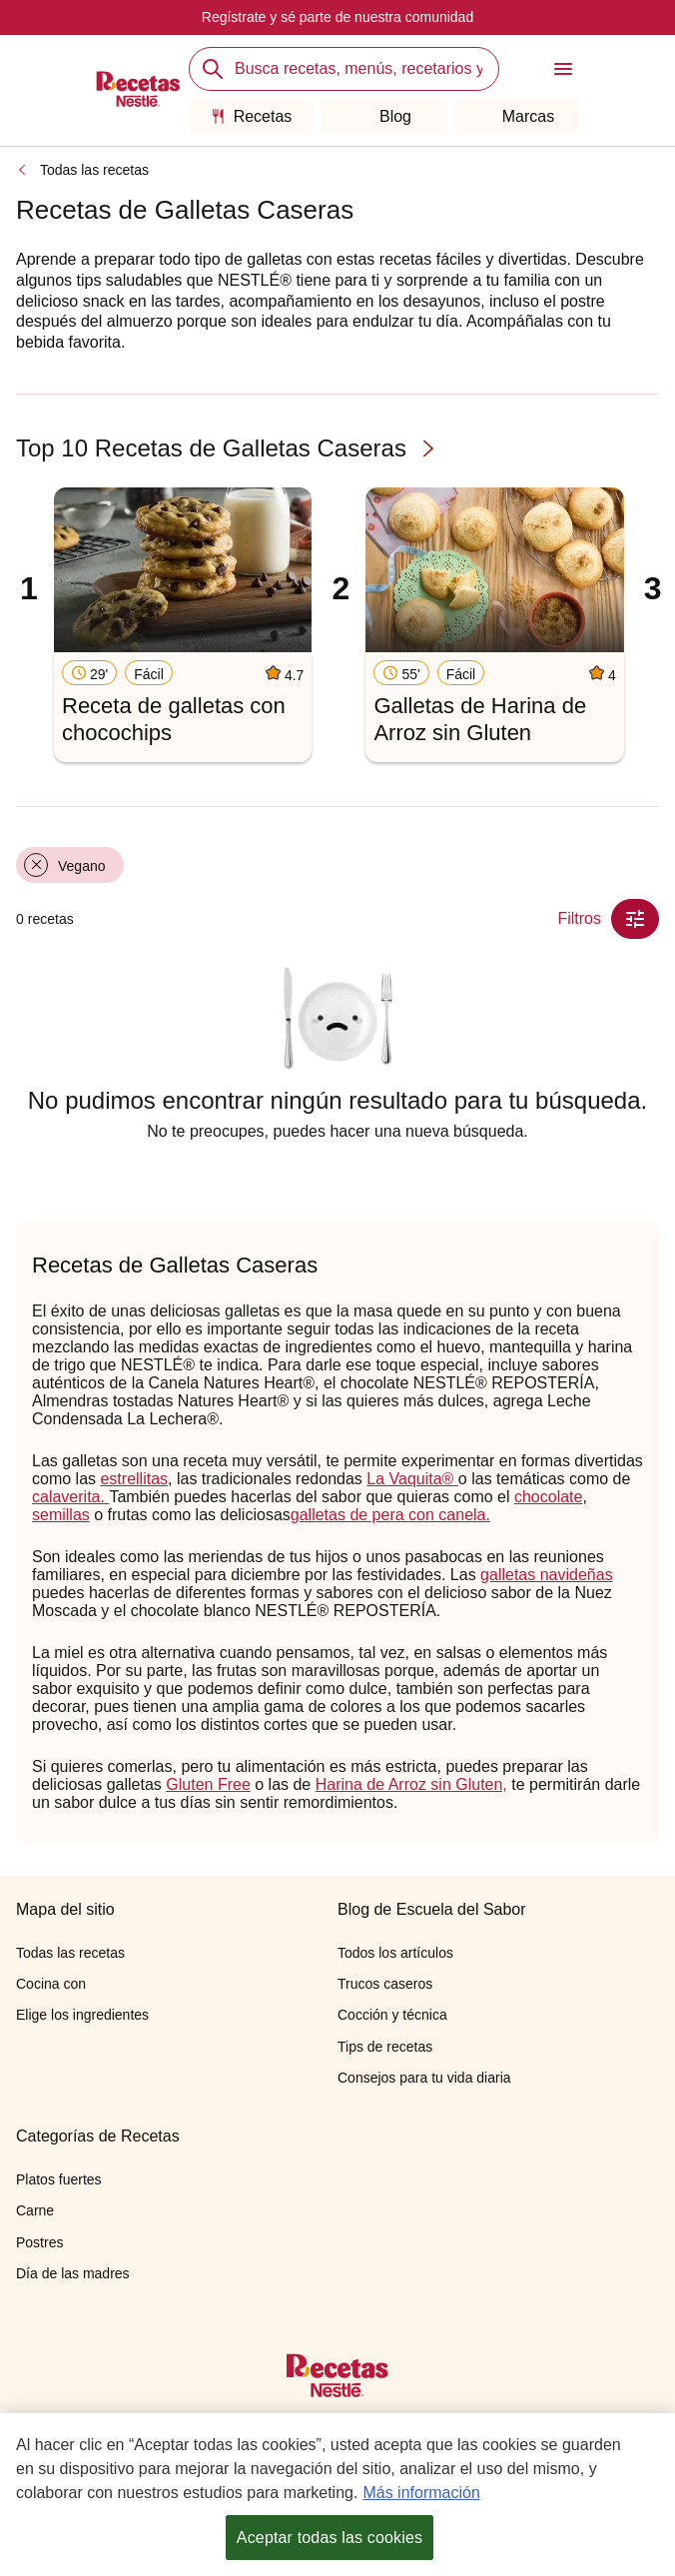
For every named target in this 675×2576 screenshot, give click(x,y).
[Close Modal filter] (635, 919)
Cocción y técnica (392, 2015)
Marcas (516, 116)
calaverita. (70, 1496)
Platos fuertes (59, 2179)
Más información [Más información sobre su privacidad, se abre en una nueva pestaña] (420, 2493)
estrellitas (134, 1478)
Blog (383, 116)
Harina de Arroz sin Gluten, (411, 1784)
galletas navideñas (546, 1574)
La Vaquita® (412, 1478)
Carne (35, 2210)
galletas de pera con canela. (390, 1514)
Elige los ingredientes (82, 2015)
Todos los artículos (395, 1953)
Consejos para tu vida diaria (424, 2078)
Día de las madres (73, 2273)
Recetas (252, 116)
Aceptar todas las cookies (329, 2538)
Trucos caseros (385, 1984)
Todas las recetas (94, 170)
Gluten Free (208, 1784)
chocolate (548, 1496)
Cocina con (51, 1984)
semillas (61, 1514)
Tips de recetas (385, 2047)
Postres (39, 2242)
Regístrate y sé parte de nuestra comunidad (337, 17)
